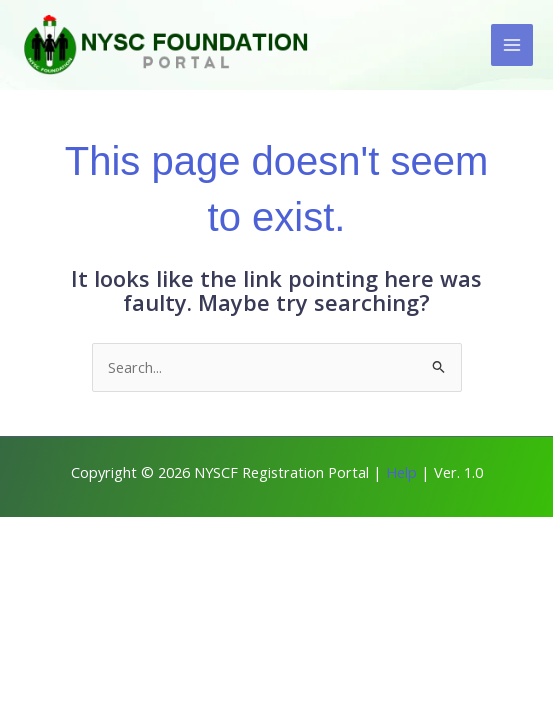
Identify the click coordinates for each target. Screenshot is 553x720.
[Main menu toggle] (512, 45)
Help (401, 472)
